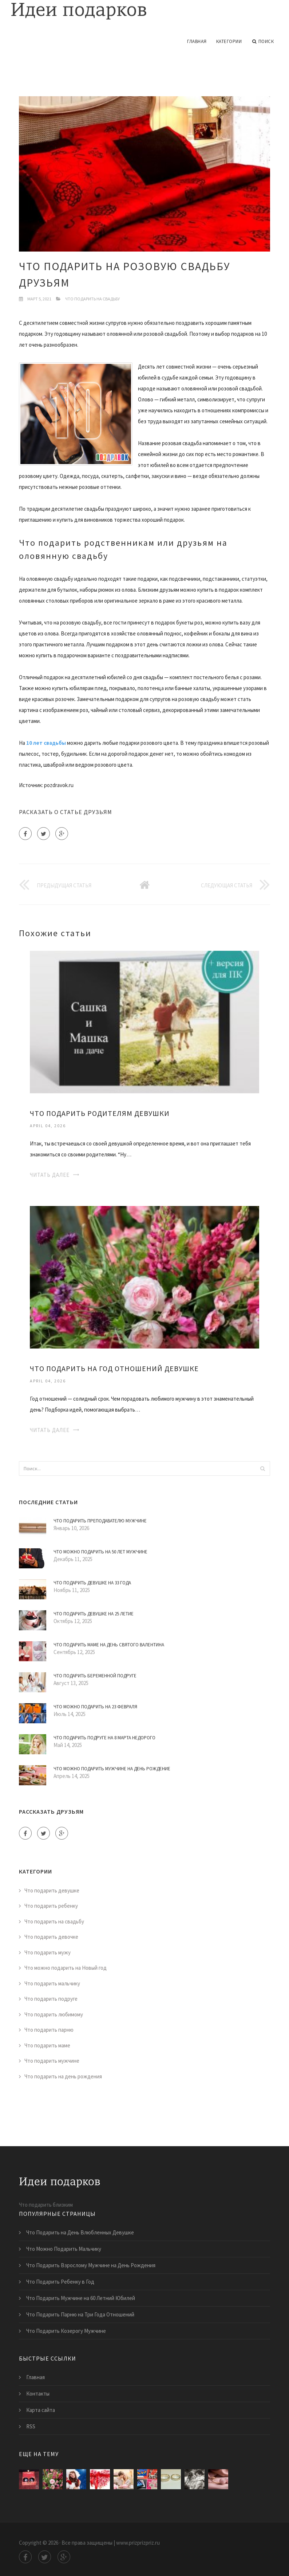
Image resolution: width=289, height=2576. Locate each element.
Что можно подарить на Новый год (65, 1967)
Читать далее (50, 1174)
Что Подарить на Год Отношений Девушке (114, 1368)
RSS (30, 2426)
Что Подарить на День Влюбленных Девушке (80, 2232)
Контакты (38, 2393)
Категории (229, 41)
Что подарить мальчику (52, 1983)
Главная (197, 41)
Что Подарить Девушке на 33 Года (92, 1583)
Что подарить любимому (53, 2014)
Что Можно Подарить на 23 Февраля (95, 1707)
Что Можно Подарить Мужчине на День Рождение (112, 1769)
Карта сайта (40, 2409)
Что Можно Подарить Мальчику (63, 2248)
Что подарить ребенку (51, 1905)
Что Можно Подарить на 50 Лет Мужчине (100, 1552)
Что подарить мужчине (51, 2060)
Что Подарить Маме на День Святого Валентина (109, 1645)
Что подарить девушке (51, 1890)
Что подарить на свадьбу (92, 298)
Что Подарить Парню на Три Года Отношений (80, 2314)
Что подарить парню (49, 2029)
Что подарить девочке (51, 1936)
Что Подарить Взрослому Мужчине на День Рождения (90, 2265)
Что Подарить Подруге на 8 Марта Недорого (104, 1738)
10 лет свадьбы (46, 742)
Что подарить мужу (47, 1952)
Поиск (263, 41)
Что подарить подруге (51, 1998)
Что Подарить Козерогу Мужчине (66, 2330)
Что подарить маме (47, 2045)
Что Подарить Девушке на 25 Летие (94, 1614)
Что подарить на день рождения (63, 2076)
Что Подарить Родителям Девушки (100, 1113)
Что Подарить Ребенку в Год (60, 2281)
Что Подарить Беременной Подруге (95, 1676)
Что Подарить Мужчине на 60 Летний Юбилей (80, 2298)
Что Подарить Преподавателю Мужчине (100, 1521)
